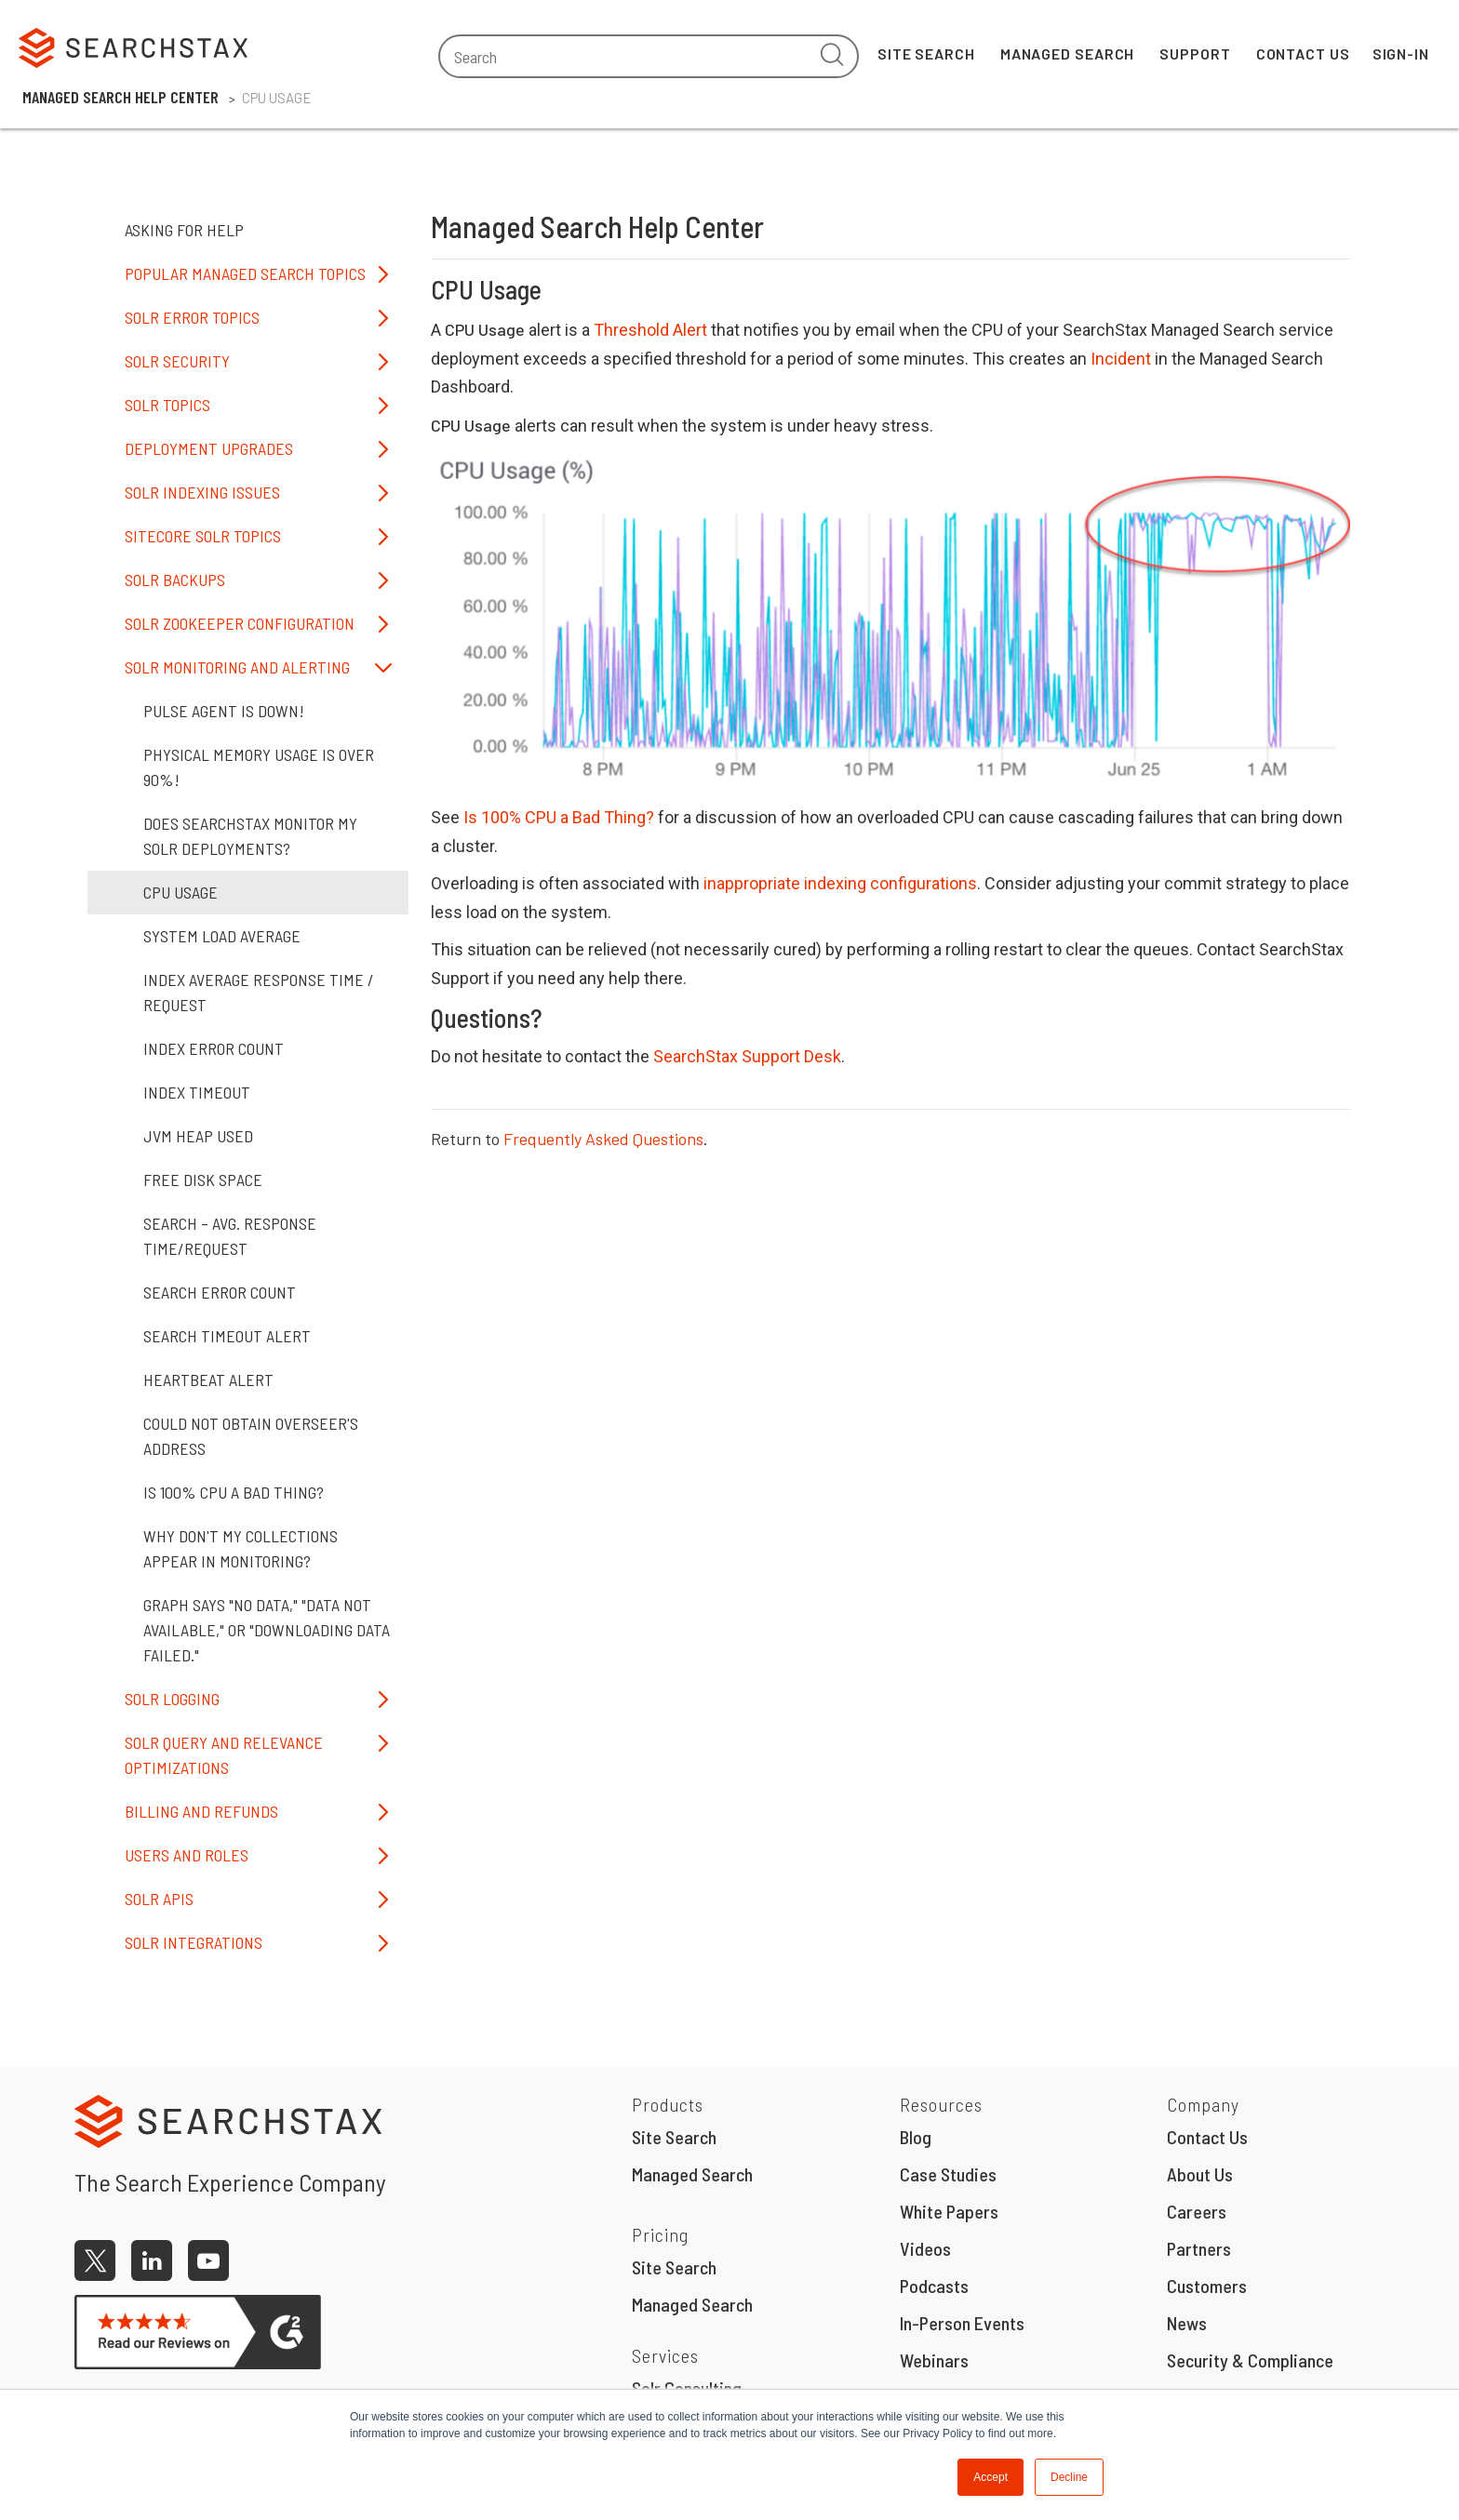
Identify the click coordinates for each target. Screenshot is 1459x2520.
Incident (1121, 358)
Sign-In (1400, 53)
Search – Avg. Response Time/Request (229, 1236)
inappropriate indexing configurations (840, 883)
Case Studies (948, 2174)
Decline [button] (1069, 2477)
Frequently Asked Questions (603, 1138)
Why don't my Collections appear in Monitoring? (240, 1548)
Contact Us (1303, 53)
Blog (915, 2137)
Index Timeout (196, 1092)
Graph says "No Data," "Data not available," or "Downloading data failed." (266, 1629)
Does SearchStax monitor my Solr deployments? (250, 836)
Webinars (934, 2360)
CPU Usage (180, 892)
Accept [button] (990, 2477)
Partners (1199, 2248)
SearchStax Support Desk (747, 1056)
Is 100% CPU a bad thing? (233, 1492)
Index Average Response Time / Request (258, 992)
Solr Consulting (687, 2388)
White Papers (949, 2211)
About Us (1200, 2174)
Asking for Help (184, 230)
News (1187, 2323)
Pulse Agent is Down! (223, 710)
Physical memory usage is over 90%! (258, 767)
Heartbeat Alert (208, 1379)
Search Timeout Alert (227, 1336)
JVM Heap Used (198, 1136)
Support (1194, 53)
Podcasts (934, 2285)
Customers (1207, 2285)
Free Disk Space (202, 1179)
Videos (925, 2248)
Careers (1196, 2211)
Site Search (926, 53)
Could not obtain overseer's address (250, 1436)
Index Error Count (213, 1048)
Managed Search (1067, 53)
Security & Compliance (1250, 2360)
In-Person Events (962, 2323)
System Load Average (222, 936)
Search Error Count (219, 1292)
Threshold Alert (650, 330)
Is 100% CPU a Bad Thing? (558, 817)
